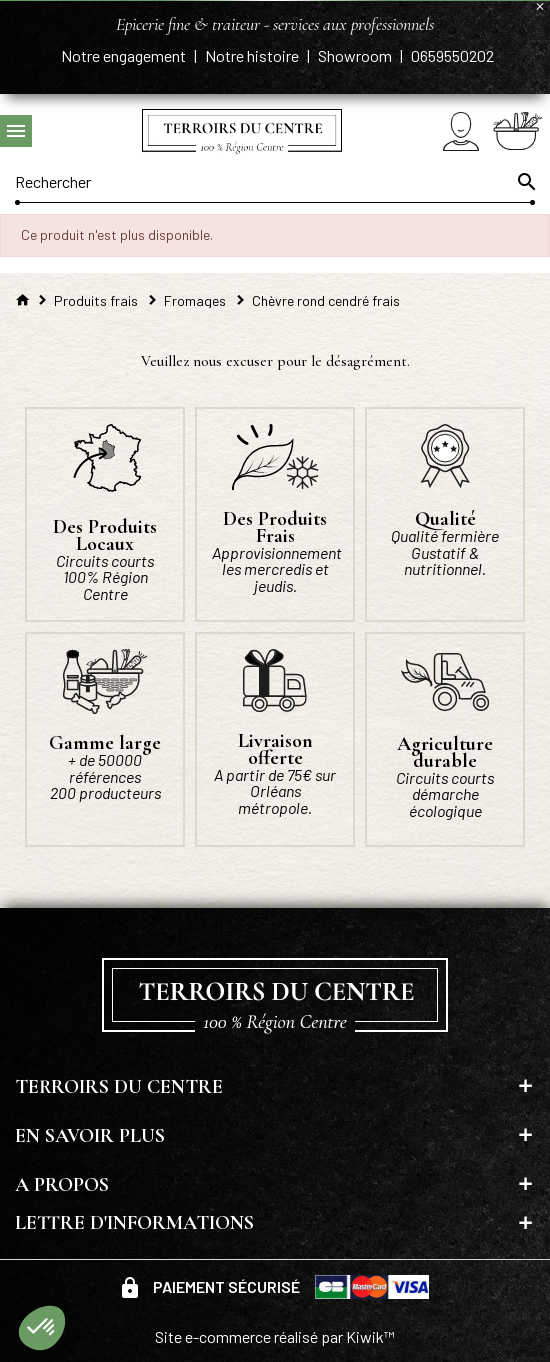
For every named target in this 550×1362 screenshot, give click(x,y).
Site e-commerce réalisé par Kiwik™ (275, 1336)
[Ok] (525, 182)
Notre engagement (125, 55)
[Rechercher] (275, 182)
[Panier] (517, 131)
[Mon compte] (461, 131)
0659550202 (452, 55)
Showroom (356, 55)
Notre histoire (253, 55)
